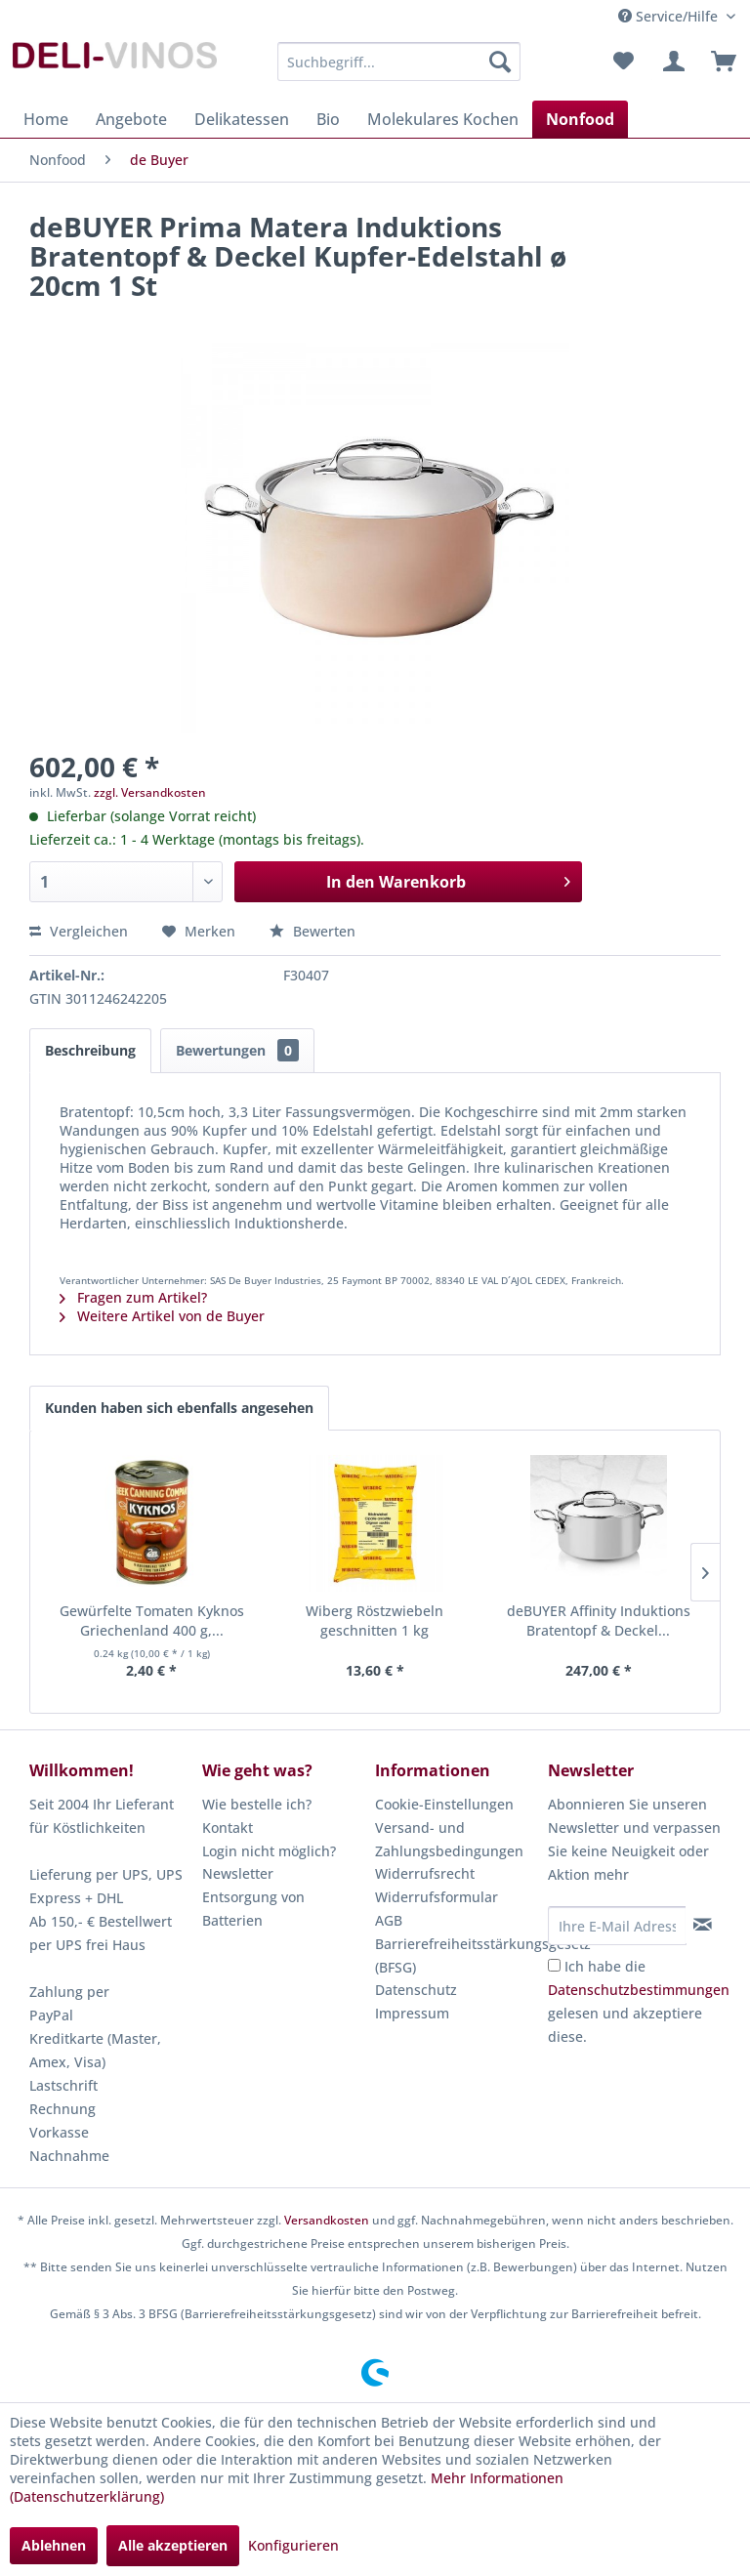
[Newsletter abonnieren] (703, 1924)
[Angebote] (131, 119)
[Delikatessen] (242, 119)
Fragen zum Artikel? (133, 1297)
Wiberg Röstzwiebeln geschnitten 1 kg (374, 1620)
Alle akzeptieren (173, 2545)
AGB (388, 1920)
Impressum (412, 2013)
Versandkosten (326, 2220)
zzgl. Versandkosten (150, 792)
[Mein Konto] (670, 61)
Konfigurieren (293, 2545)
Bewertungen (237, 1050)
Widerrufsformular (436, 1897)
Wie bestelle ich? (257, 1804)
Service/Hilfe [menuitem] (670, 16)
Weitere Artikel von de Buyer (162, 1316)
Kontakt (227, 1827)
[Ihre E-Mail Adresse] (617, 1925)
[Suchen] (500, 61)
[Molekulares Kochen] (443, 119)
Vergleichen (78, 931)
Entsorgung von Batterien (253, 1909)
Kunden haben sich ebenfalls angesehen (179, 1407)
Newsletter (237, 1873)
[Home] (46, 119)
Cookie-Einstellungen (444, 1804)
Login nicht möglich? (269, 1851)
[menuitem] (399, 61)
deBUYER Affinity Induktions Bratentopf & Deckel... (598, 1620)
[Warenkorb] (718, 61)
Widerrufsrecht (425, 1873)
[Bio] (328, 119)
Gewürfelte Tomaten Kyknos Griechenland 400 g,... (152, 1620)
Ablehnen (53, 2545)
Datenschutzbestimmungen (638, 1989)
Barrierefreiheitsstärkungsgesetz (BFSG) (456, 1955)
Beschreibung (90, 1050)
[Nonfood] (580, 119)
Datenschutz (416, 1989)
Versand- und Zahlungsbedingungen (449, 1839)
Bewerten (312, 931)
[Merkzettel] (623, 61)
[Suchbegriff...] (399, 61)
